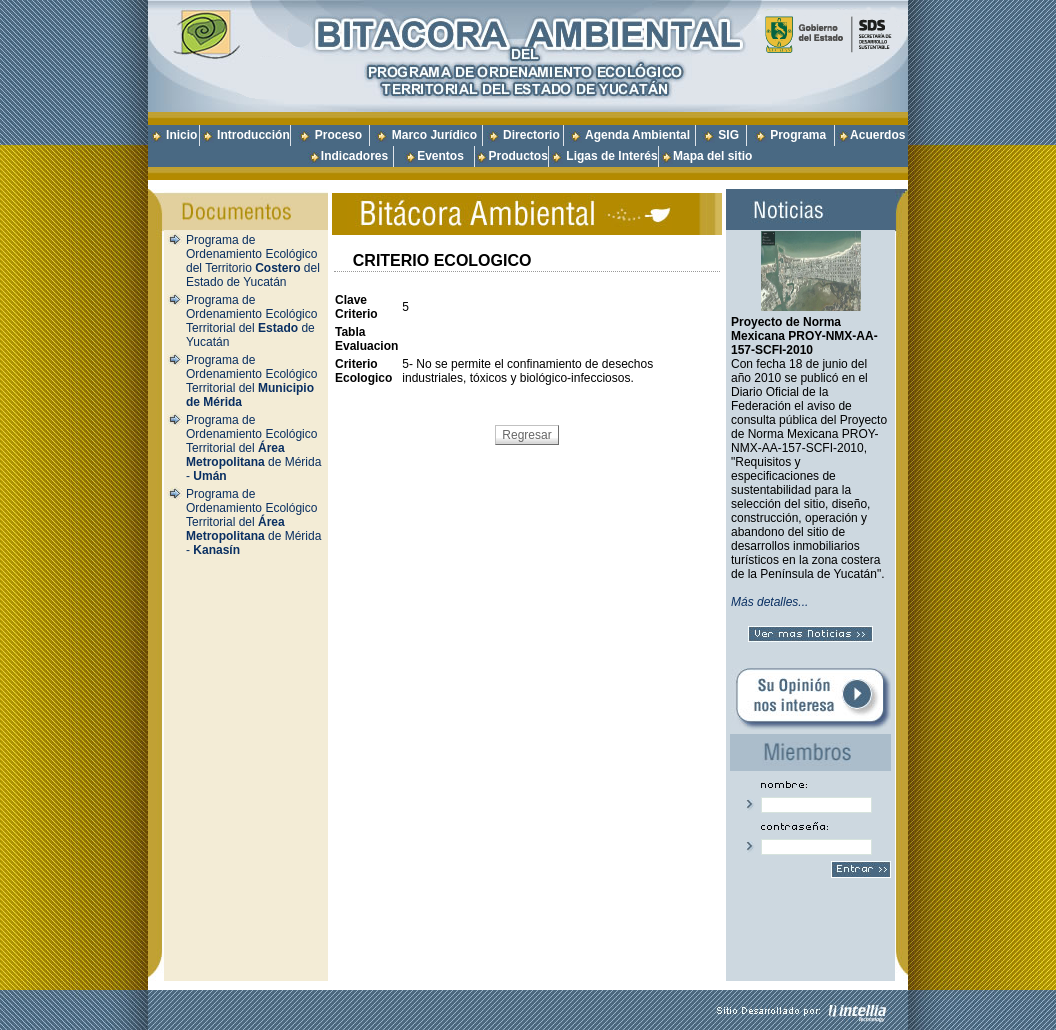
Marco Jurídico (434, 135)
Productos (517, 156)
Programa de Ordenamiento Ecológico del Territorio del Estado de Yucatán (253, 261)
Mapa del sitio (706, 156)
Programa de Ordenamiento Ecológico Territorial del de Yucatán (251, 321)
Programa (798, 135)
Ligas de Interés (611, 156)
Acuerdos (877, 135)
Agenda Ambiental (637, 135)
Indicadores (354, 156)
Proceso (338, 135)
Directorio (531, 135)
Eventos (440, 156)
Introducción (253, 135)
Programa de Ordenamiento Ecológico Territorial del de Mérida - (253, 448)
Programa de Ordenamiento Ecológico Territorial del (251, 381)
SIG (728, 135)
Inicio (181, 135)
